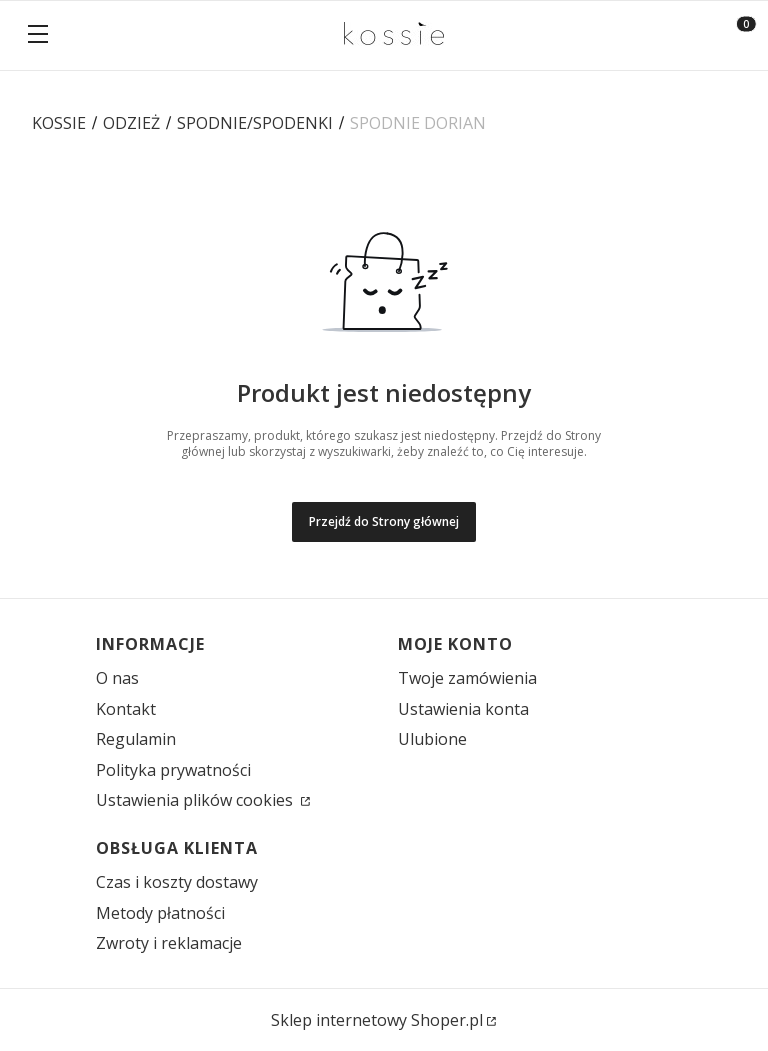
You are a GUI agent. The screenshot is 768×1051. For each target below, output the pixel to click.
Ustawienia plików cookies (196, 800)
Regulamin (136, 739)
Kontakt (126, 709)
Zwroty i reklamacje (169, 943)
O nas (117, 678)
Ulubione (432, 739)
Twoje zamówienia (467, 678)
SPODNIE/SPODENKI (255, 123)
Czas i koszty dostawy (177, 882)
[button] (38, 36)
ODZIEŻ (131, 123)
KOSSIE (59, 123)
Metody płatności (160, 913)
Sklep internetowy (377, 1020)
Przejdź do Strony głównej (384, 521)
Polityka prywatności (173, 770)
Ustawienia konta (463, 709)
